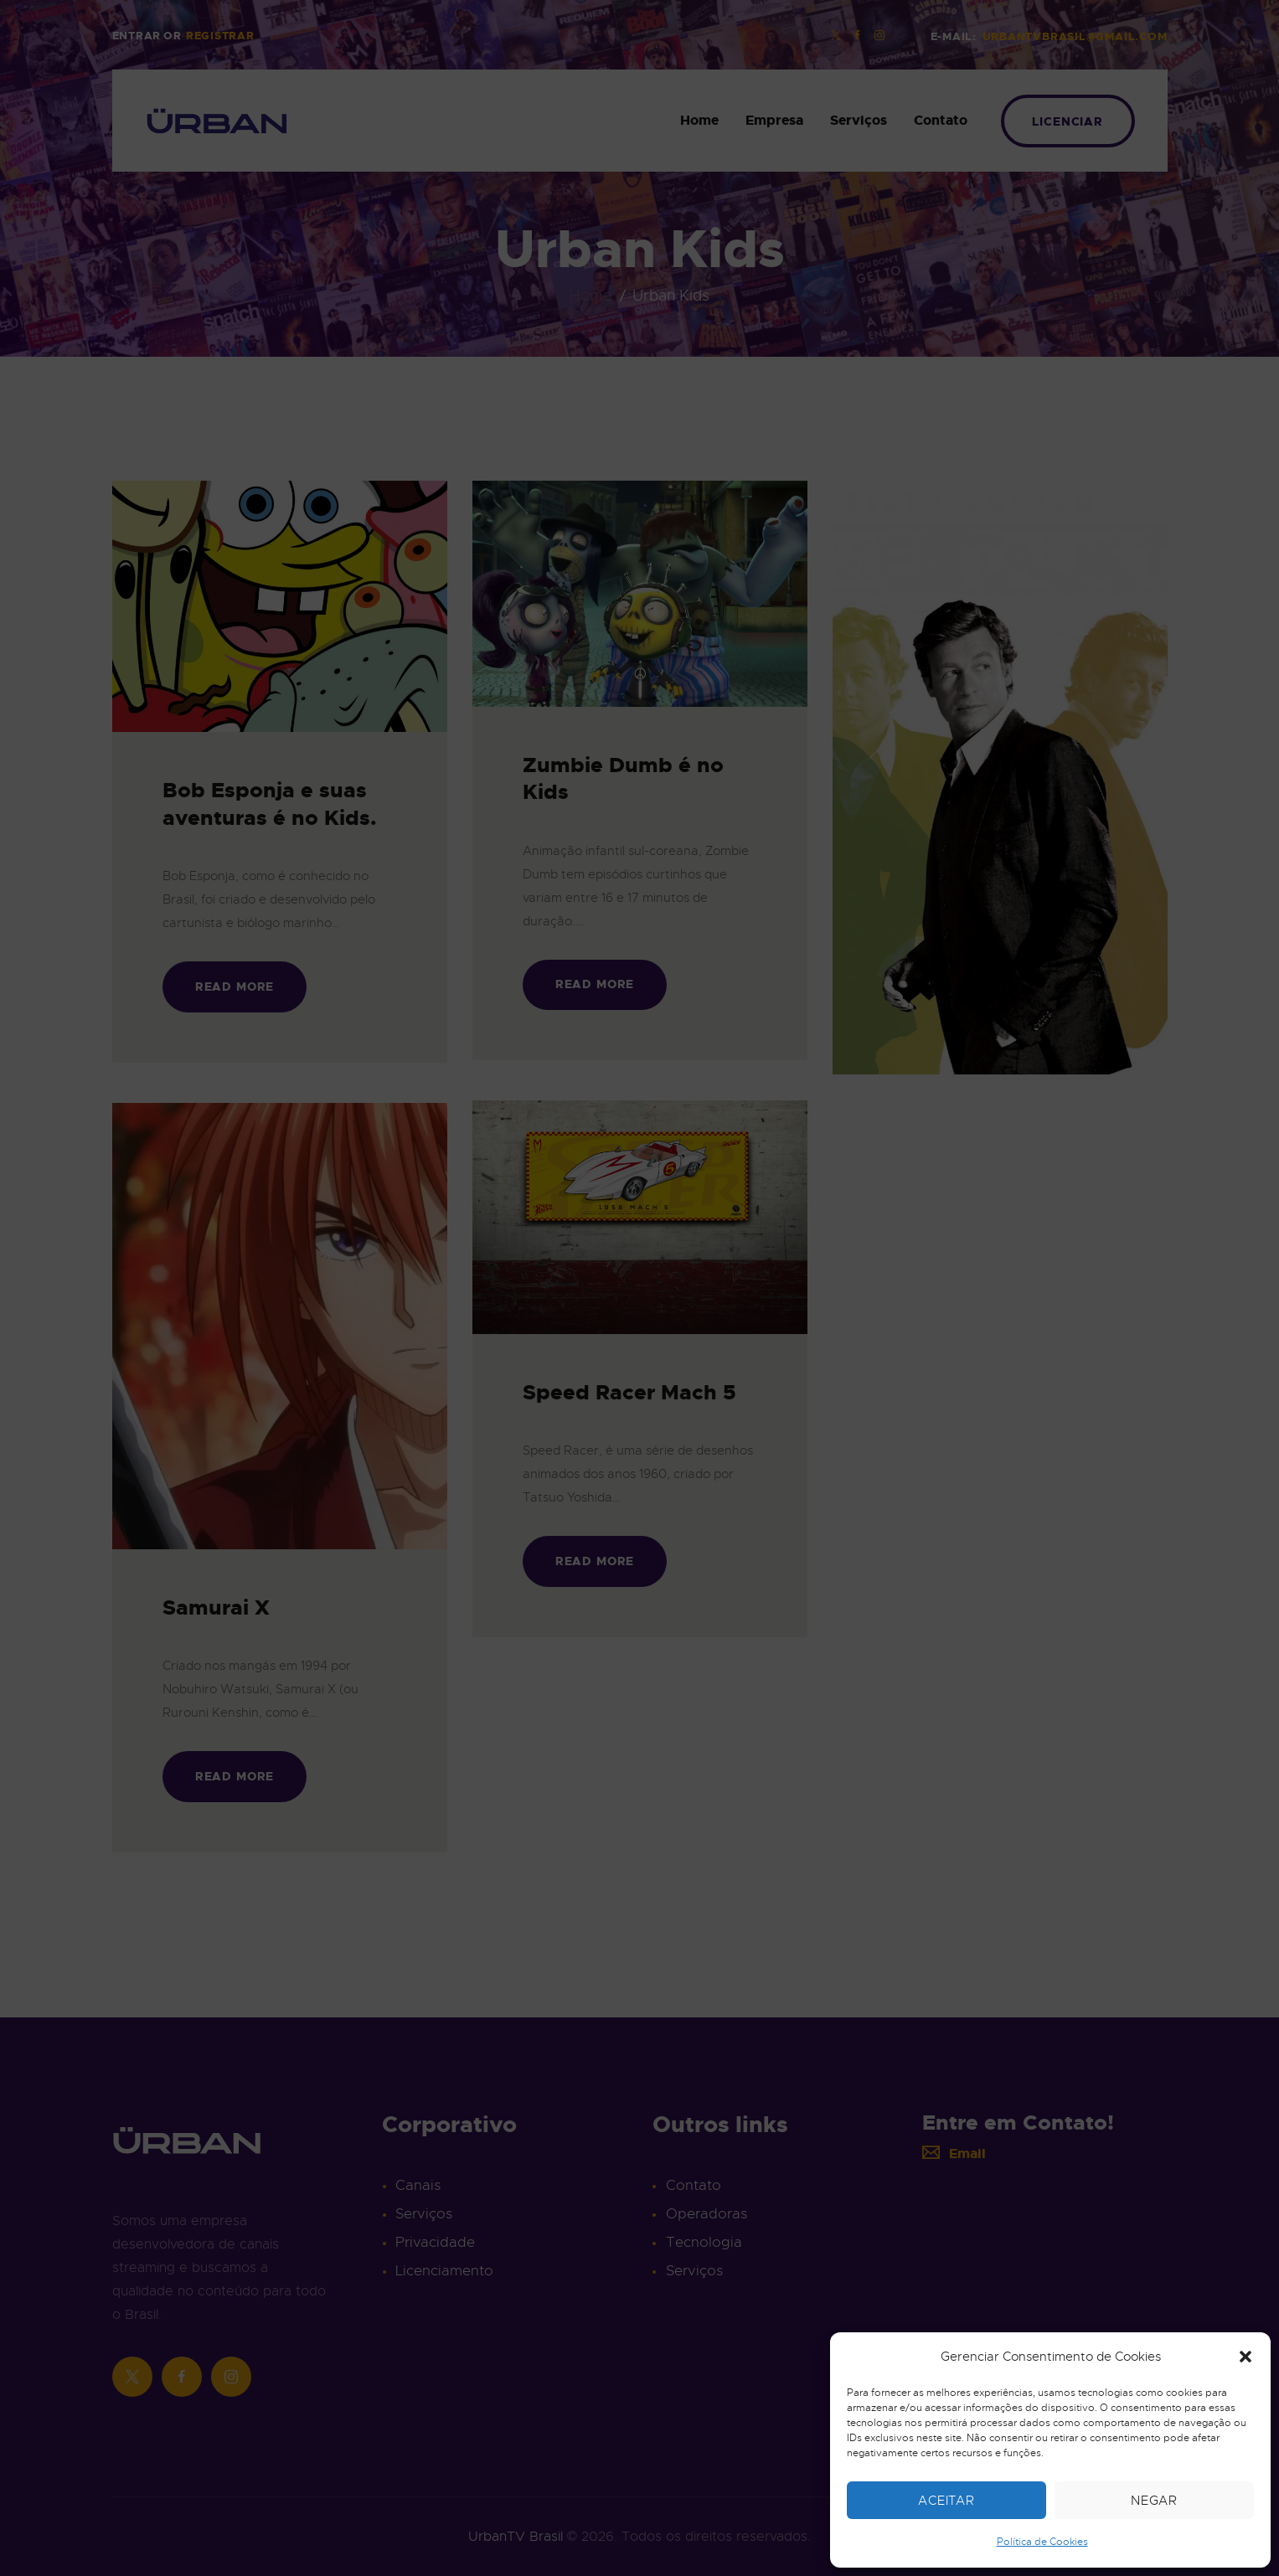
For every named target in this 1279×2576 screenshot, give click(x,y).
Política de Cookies (1042, 2541)
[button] (1245, 2356)
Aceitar (946, 2500)
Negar (1154, 2500)
